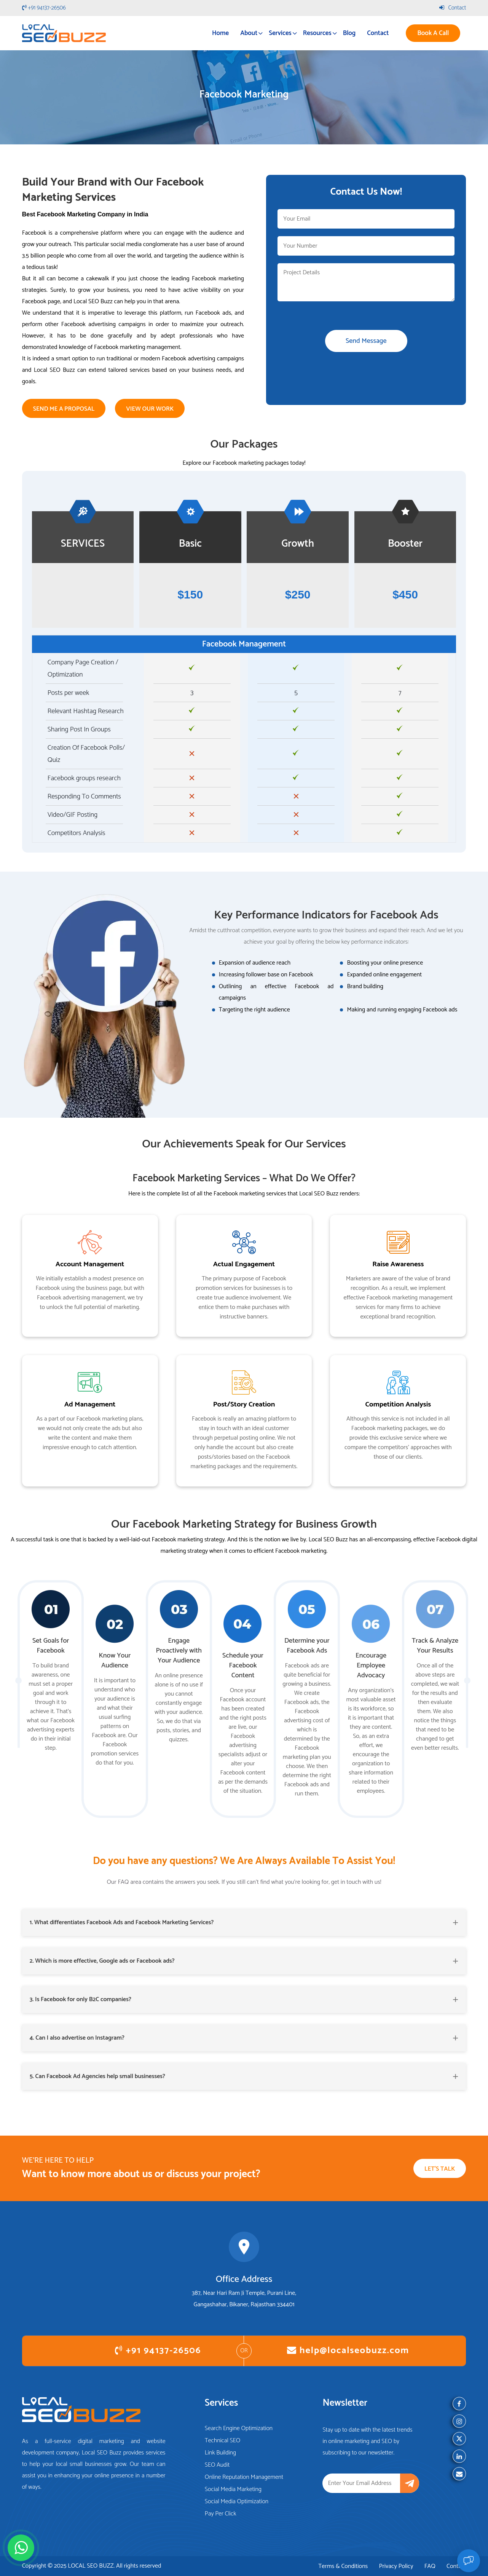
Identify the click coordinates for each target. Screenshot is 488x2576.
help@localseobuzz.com (348, 2350)
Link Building (220, 2453)
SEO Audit (217, 2465)
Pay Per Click (220, 2514)
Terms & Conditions (343, 2566)
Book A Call (433, 33)
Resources (317, 33)
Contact (452, 8)
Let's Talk (439, 2169)
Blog (349, 33)
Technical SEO (223, 2440)
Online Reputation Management (244, 2477)
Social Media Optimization (236, 2501)
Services (280, 33)
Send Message (366, 341)
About (248, 33)
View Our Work (150, 409)
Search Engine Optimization (239, 2428)
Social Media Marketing (233, 2489)
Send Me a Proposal (63, 409)
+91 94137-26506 (44, 8)
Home (220, 33)
